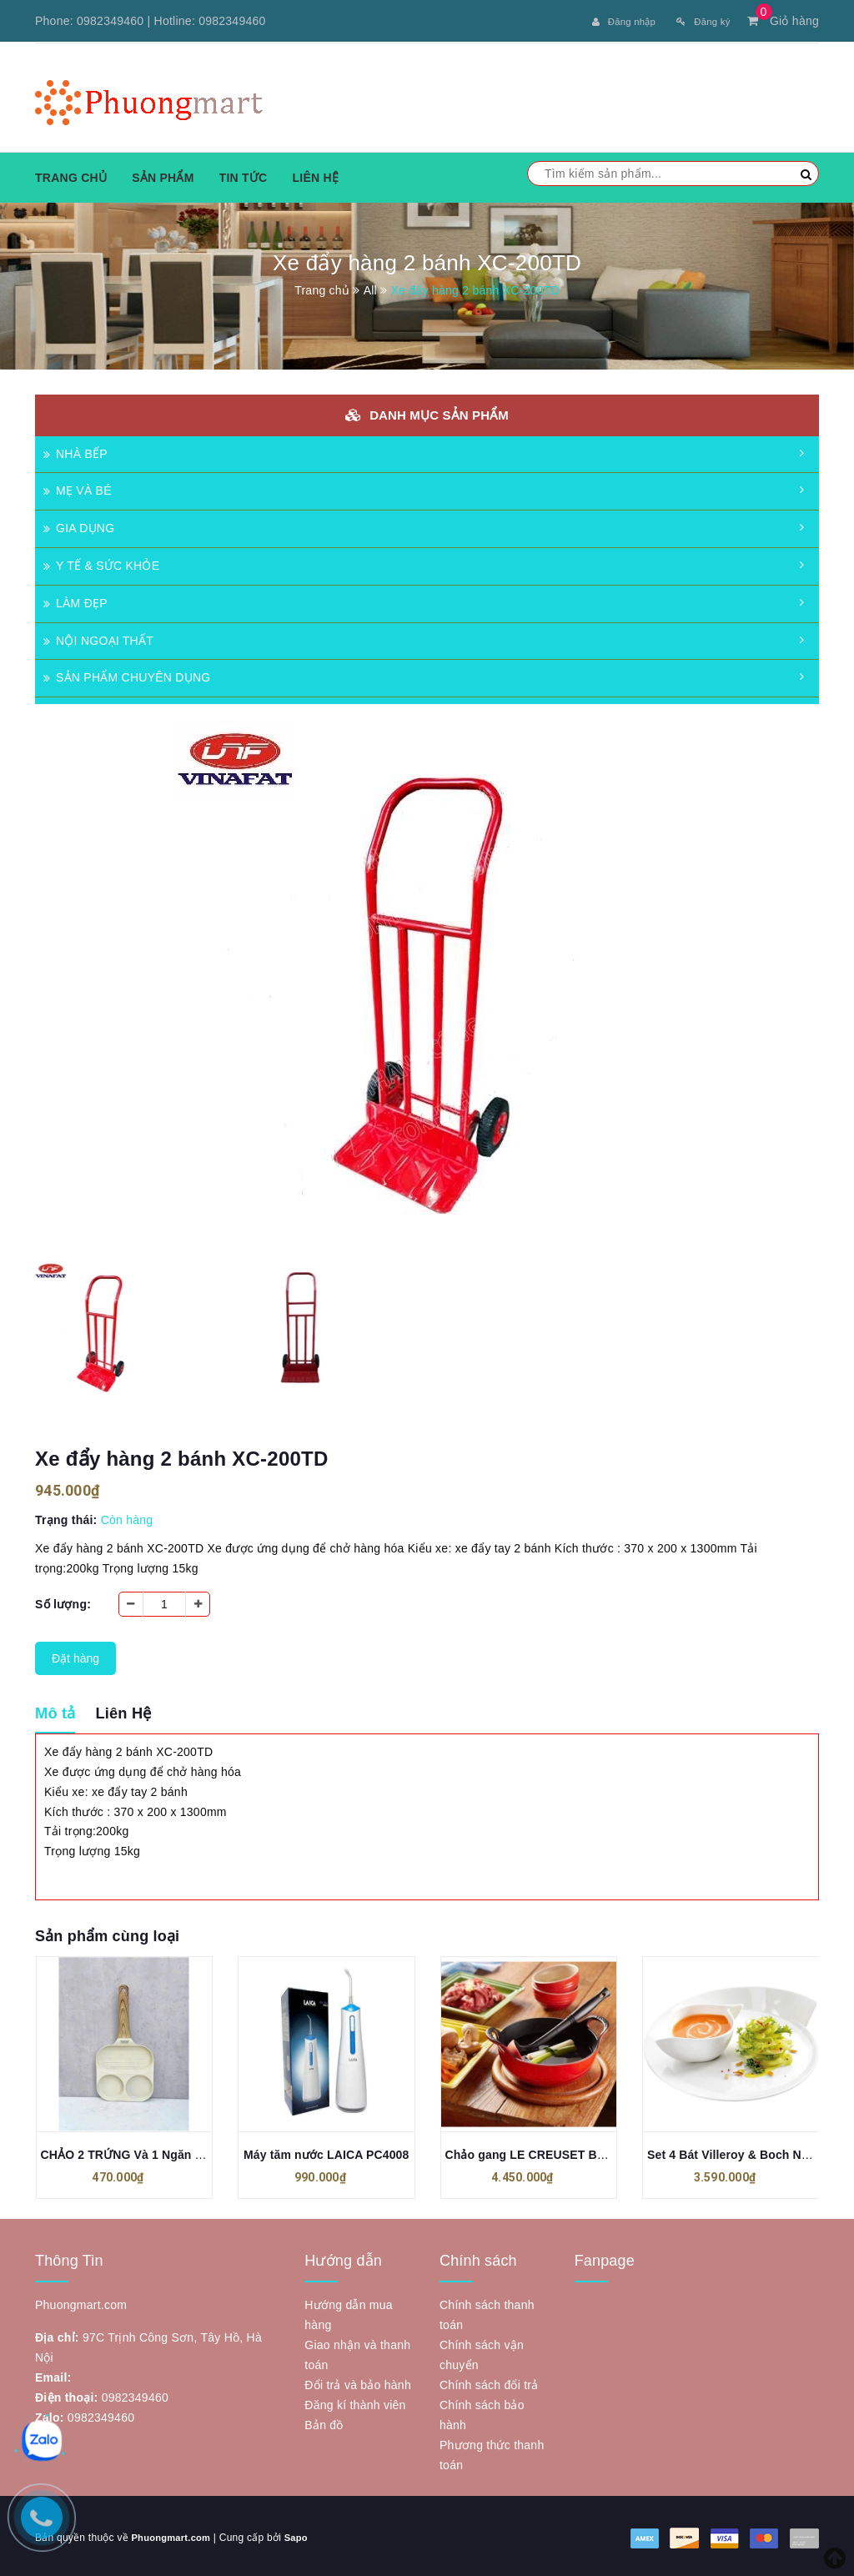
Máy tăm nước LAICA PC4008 (326, 2151)
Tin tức (243, 174)
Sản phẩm (162, 174)
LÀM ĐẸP (75, 599)
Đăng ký (698, 21)
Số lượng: (63, 1600)
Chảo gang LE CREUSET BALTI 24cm (550, 2151)
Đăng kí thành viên (354, 2401)
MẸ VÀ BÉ (77, 488)
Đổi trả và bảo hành (357, 2381)
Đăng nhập (606, 21)
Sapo (302, 2534)
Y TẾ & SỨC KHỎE (101, 562)
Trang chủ (71, 174)
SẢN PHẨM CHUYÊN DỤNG (126, 675)
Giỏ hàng (783, 21)
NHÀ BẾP (75, 450)
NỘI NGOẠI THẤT (98, 637)
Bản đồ (323, 2421)
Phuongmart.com (173, 2534)
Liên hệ (315, 174)
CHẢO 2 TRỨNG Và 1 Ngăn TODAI (136, 2151)
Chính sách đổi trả (489, 2381)
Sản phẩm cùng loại (107, 1932)
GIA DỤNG (78, 525)
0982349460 (110, 21)
